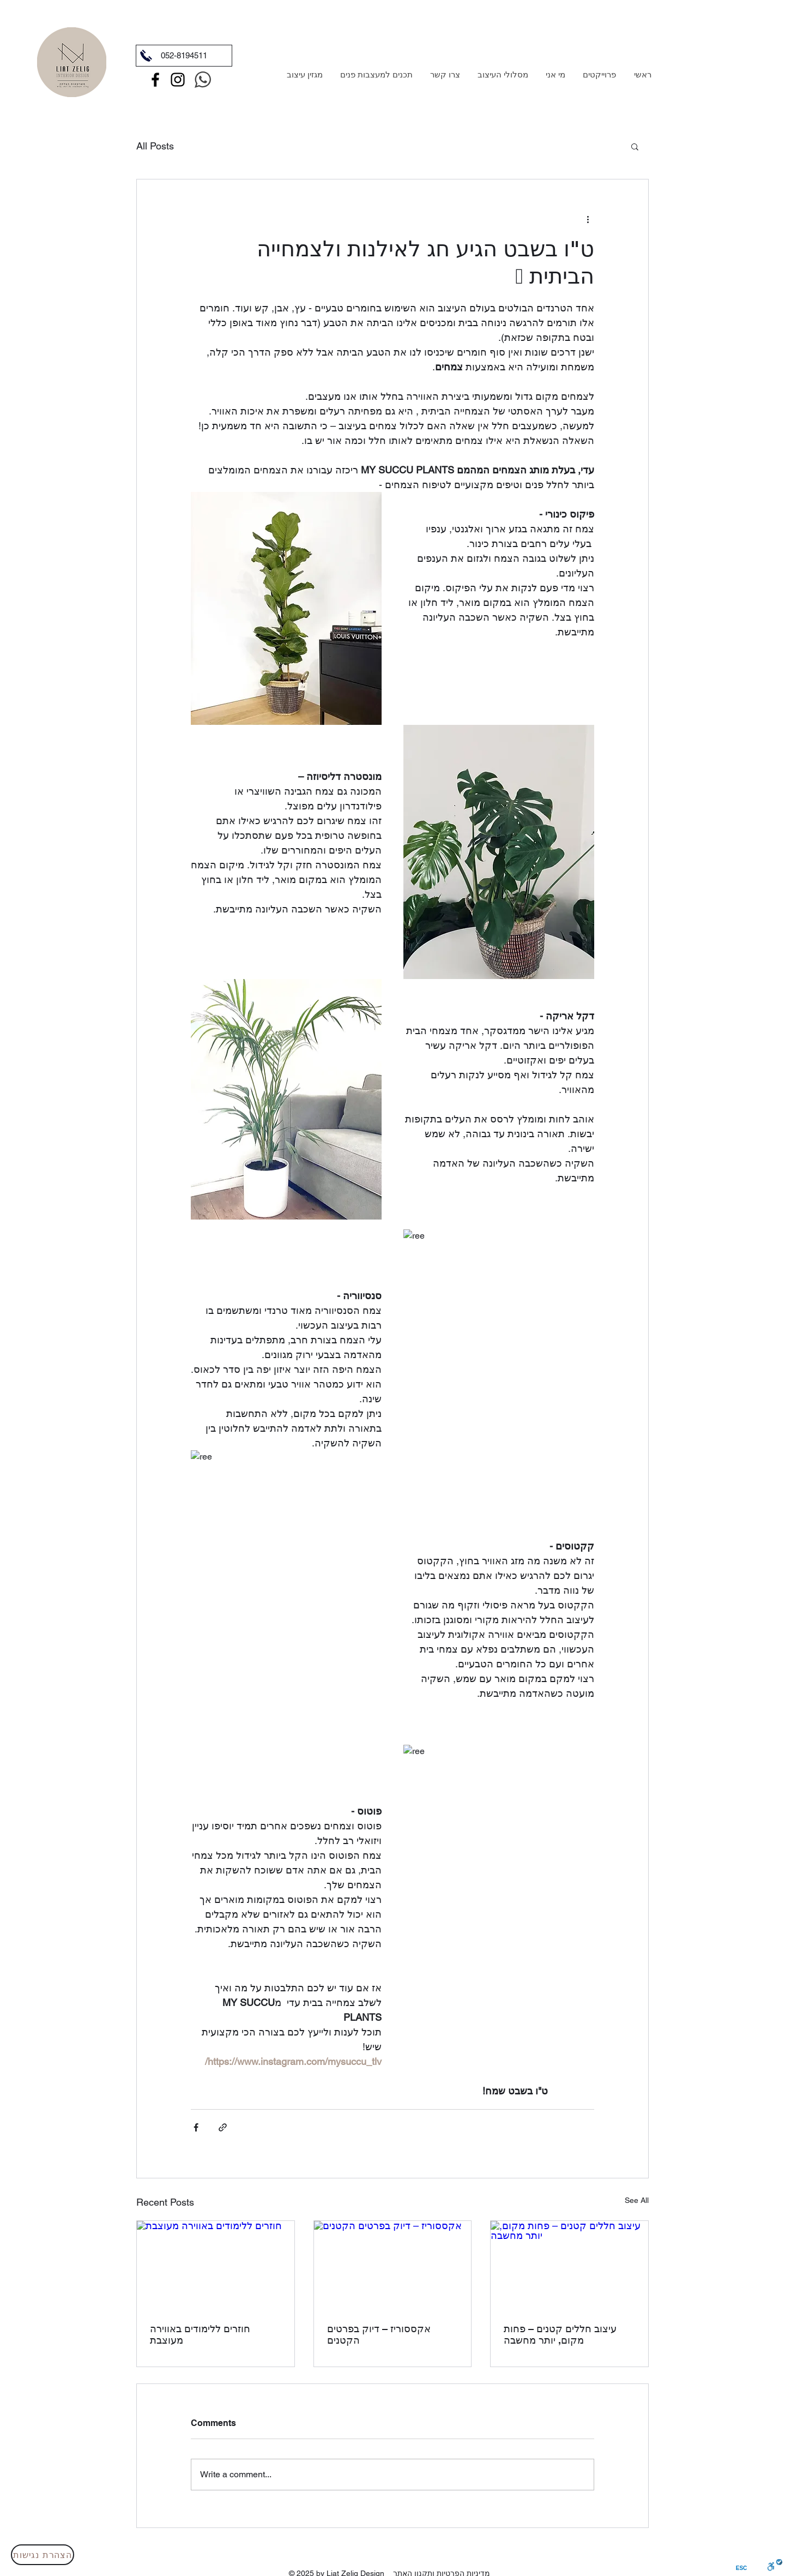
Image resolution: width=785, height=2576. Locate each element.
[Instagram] (177, 79)
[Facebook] (155, 79)
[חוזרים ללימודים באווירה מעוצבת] (215, 2265)
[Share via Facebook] (196, 2127)
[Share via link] (223, 2127)
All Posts (155, 146)
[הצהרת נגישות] (42, 2554)
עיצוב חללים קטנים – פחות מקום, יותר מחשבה (560, 2334)
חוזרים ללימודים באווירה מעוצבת (200, 2334)
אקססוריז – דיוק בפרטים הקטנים (379, 2334)
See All (637, 2200)
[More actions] (587, 218)
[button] (635, 146)
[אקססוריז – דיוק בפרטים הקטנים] (393, 2265)
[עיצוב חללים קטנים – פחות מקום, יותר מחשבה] (569, 2265)
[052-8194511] (184, 56)
